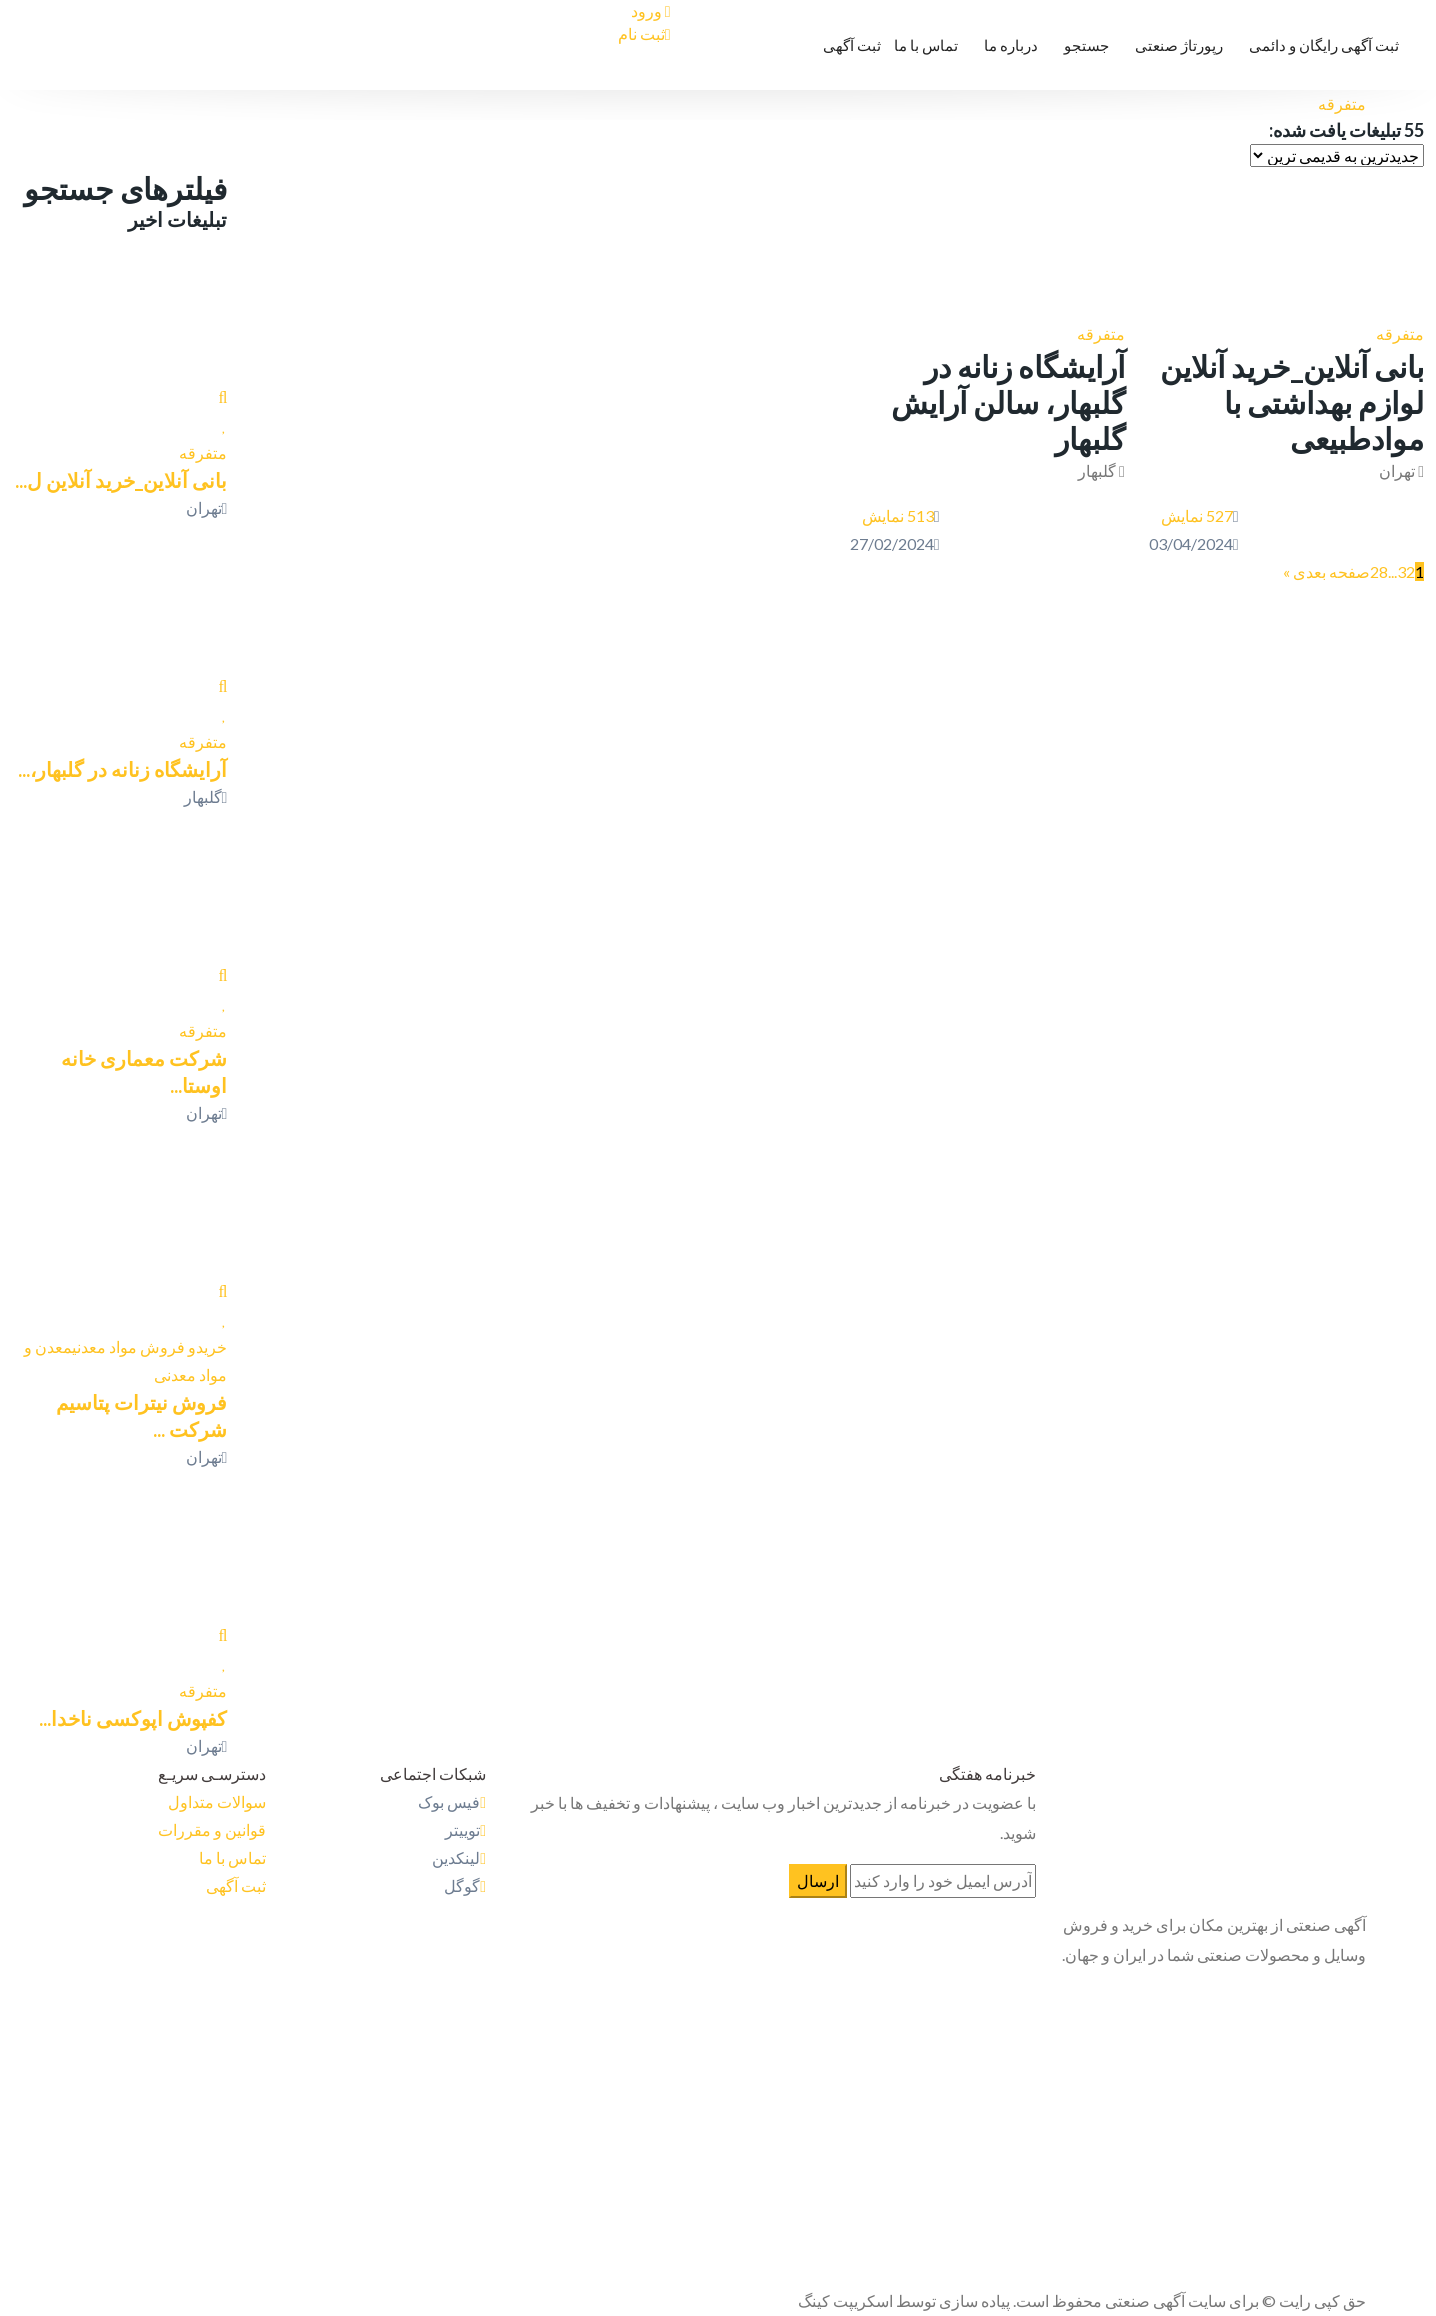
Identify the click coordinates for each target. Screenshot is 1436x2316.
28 (1379, 571)
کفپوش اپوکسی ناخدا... (133, 1718)
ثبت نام (644, 33)
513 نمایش (898, 515)
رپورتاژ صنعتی (1179, 45)
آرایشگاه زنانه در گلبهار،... (122, 769)
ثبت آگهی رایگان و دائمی (1324, 45)
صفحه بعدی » (1326, 571)
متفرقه (1400, 333)
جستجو (1086, 45)
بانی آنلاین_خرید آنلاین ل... (121, 480)
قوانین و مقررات (212, 1829)
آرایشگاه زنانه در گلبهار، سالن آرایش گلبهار (1008, 402)
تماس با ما (926, 45)
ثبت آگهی (852, 45)
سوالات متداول (217, 1801)
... (1392, 571)
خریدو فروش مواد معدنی (149, 1346)
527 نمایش (1197, 515)
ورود (651, 10)
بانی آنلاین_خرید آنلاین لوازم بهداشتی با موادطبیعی (1292, 402)
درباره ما (1011, 45)
